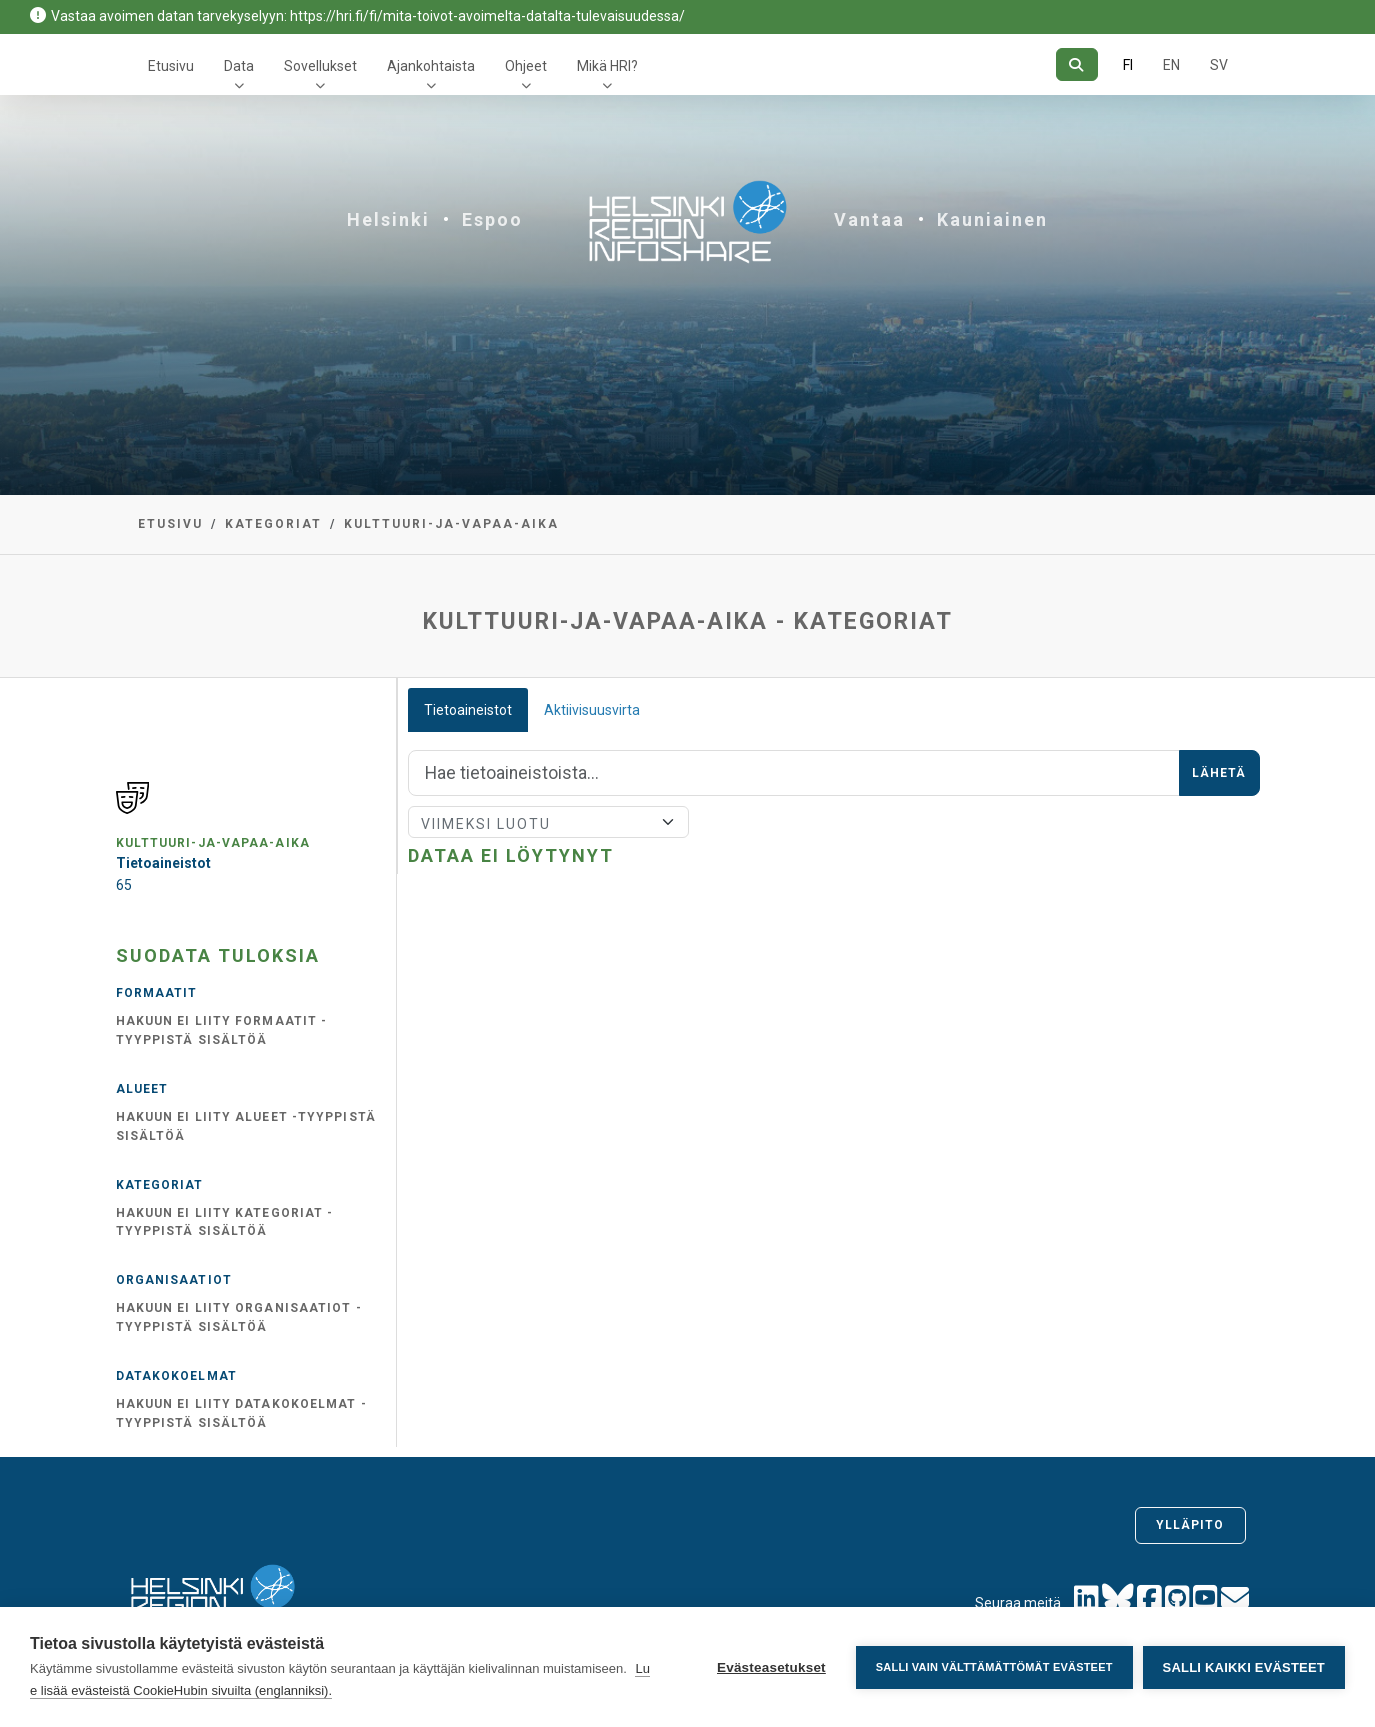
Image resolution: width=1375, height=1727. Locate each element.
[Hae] (1076, 64)
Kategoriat (273, 524)
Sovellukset (320, 66)
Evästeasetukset (771, 1667)
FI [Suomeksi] (1128, 65)
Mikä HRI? (607, 66)
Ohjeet (526, 66)
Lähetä (1219, 773)
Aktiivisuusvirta (592, 710)
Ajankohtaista (431, 66)
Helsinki (388, 219)
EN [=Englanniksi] (1171, 65)
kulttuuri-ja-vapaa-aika (451, 524)
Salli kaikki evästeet (1244, 1667)
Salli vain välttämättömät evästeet (994, 1667)
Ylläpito (1190, 1525)
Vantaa (869, 219)
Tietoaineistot (468, 710)
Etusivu (171, 66)
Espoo (492, 219)
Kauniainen (992, 219)
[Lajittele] (548, 822)
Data (239, 66)
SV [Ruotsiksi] (1219, 65)
